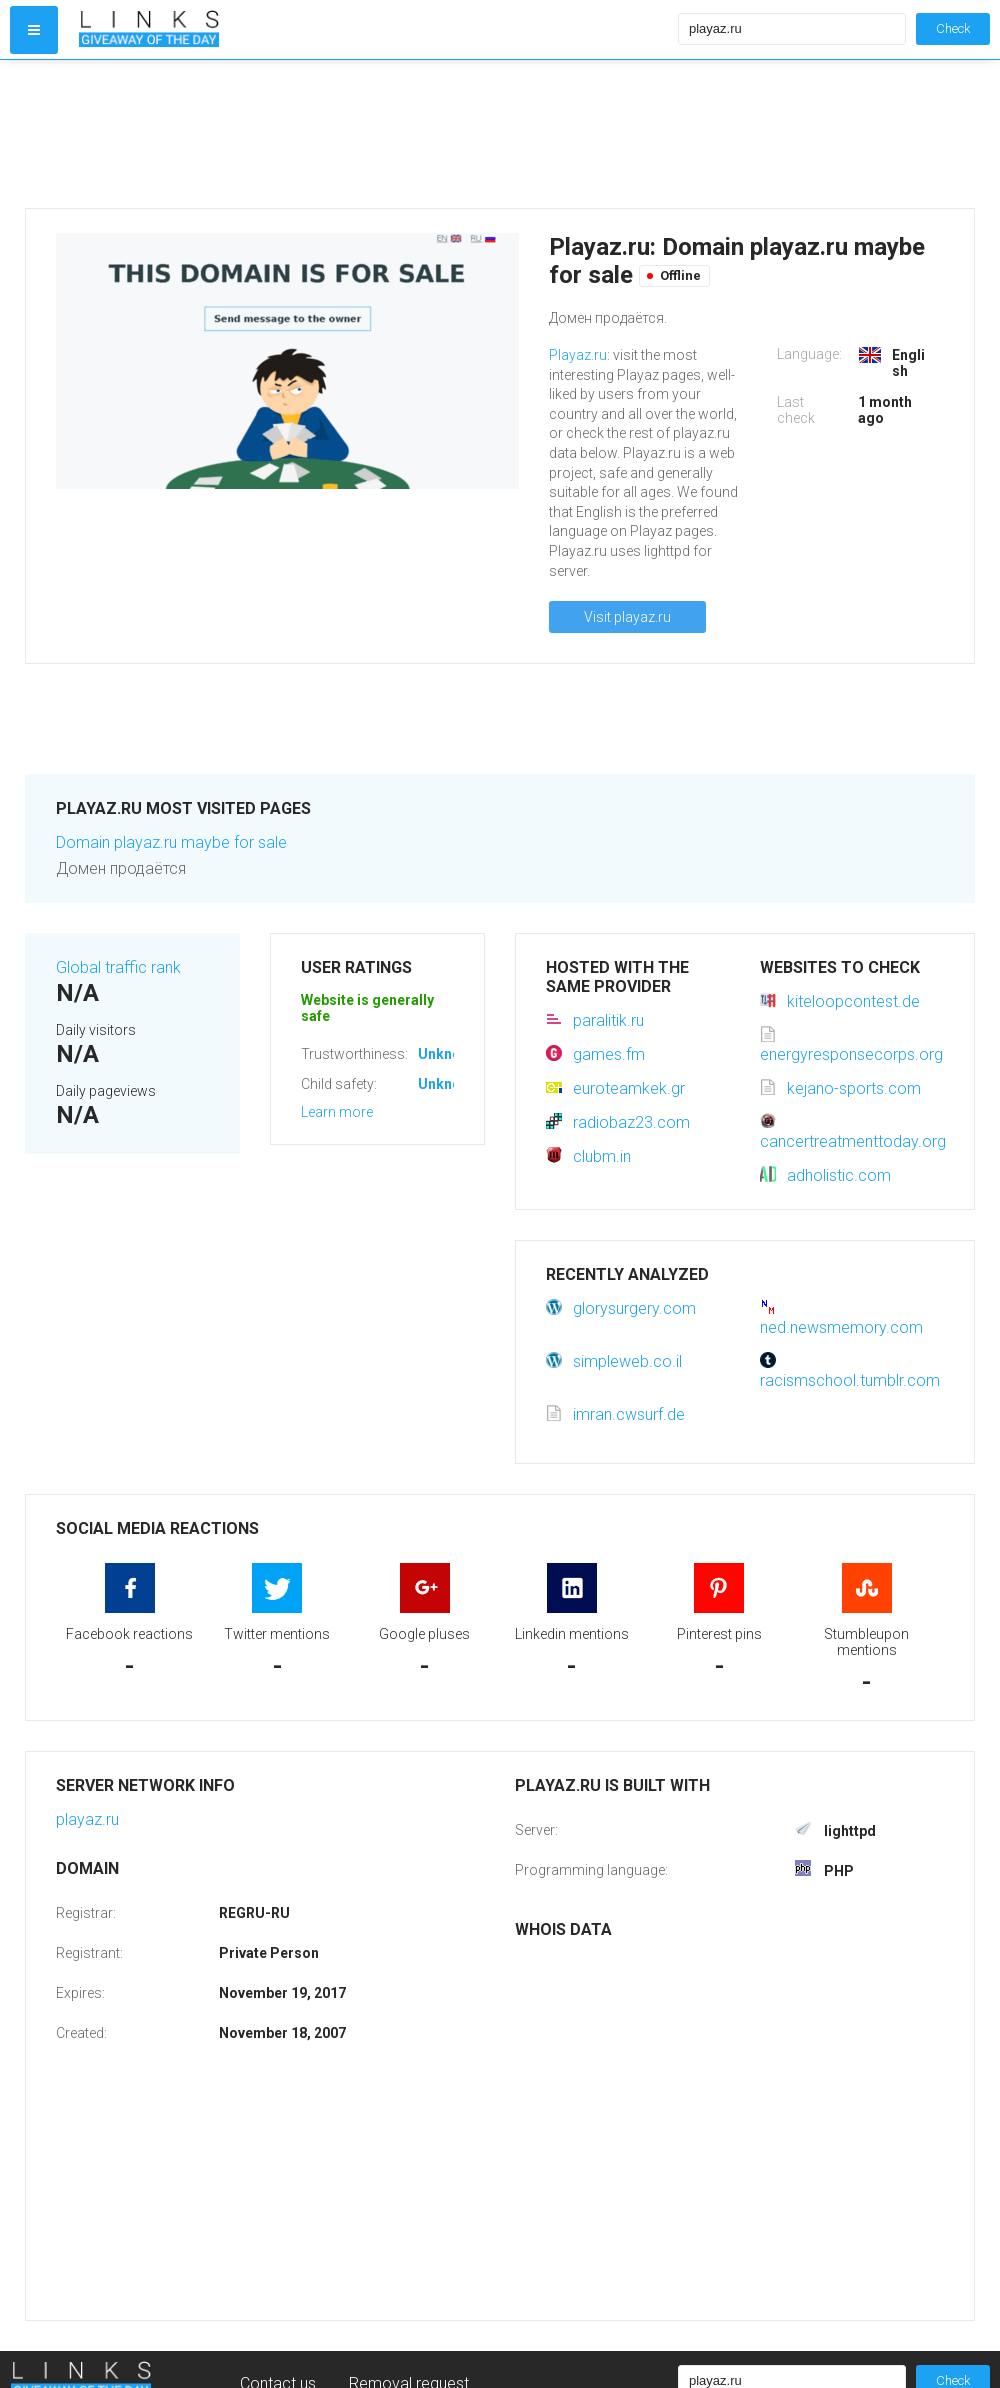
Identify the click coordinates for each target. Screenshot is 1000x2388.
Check (953, 28)
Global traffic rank (118, 967)
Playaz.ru (578, 355)
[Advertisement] (374, 134)
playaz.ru (87, 1819)
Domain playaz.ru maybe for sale (171, 842)
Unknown (448, 1054)
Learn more (337, 1112)
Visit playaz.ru (627, 617)
